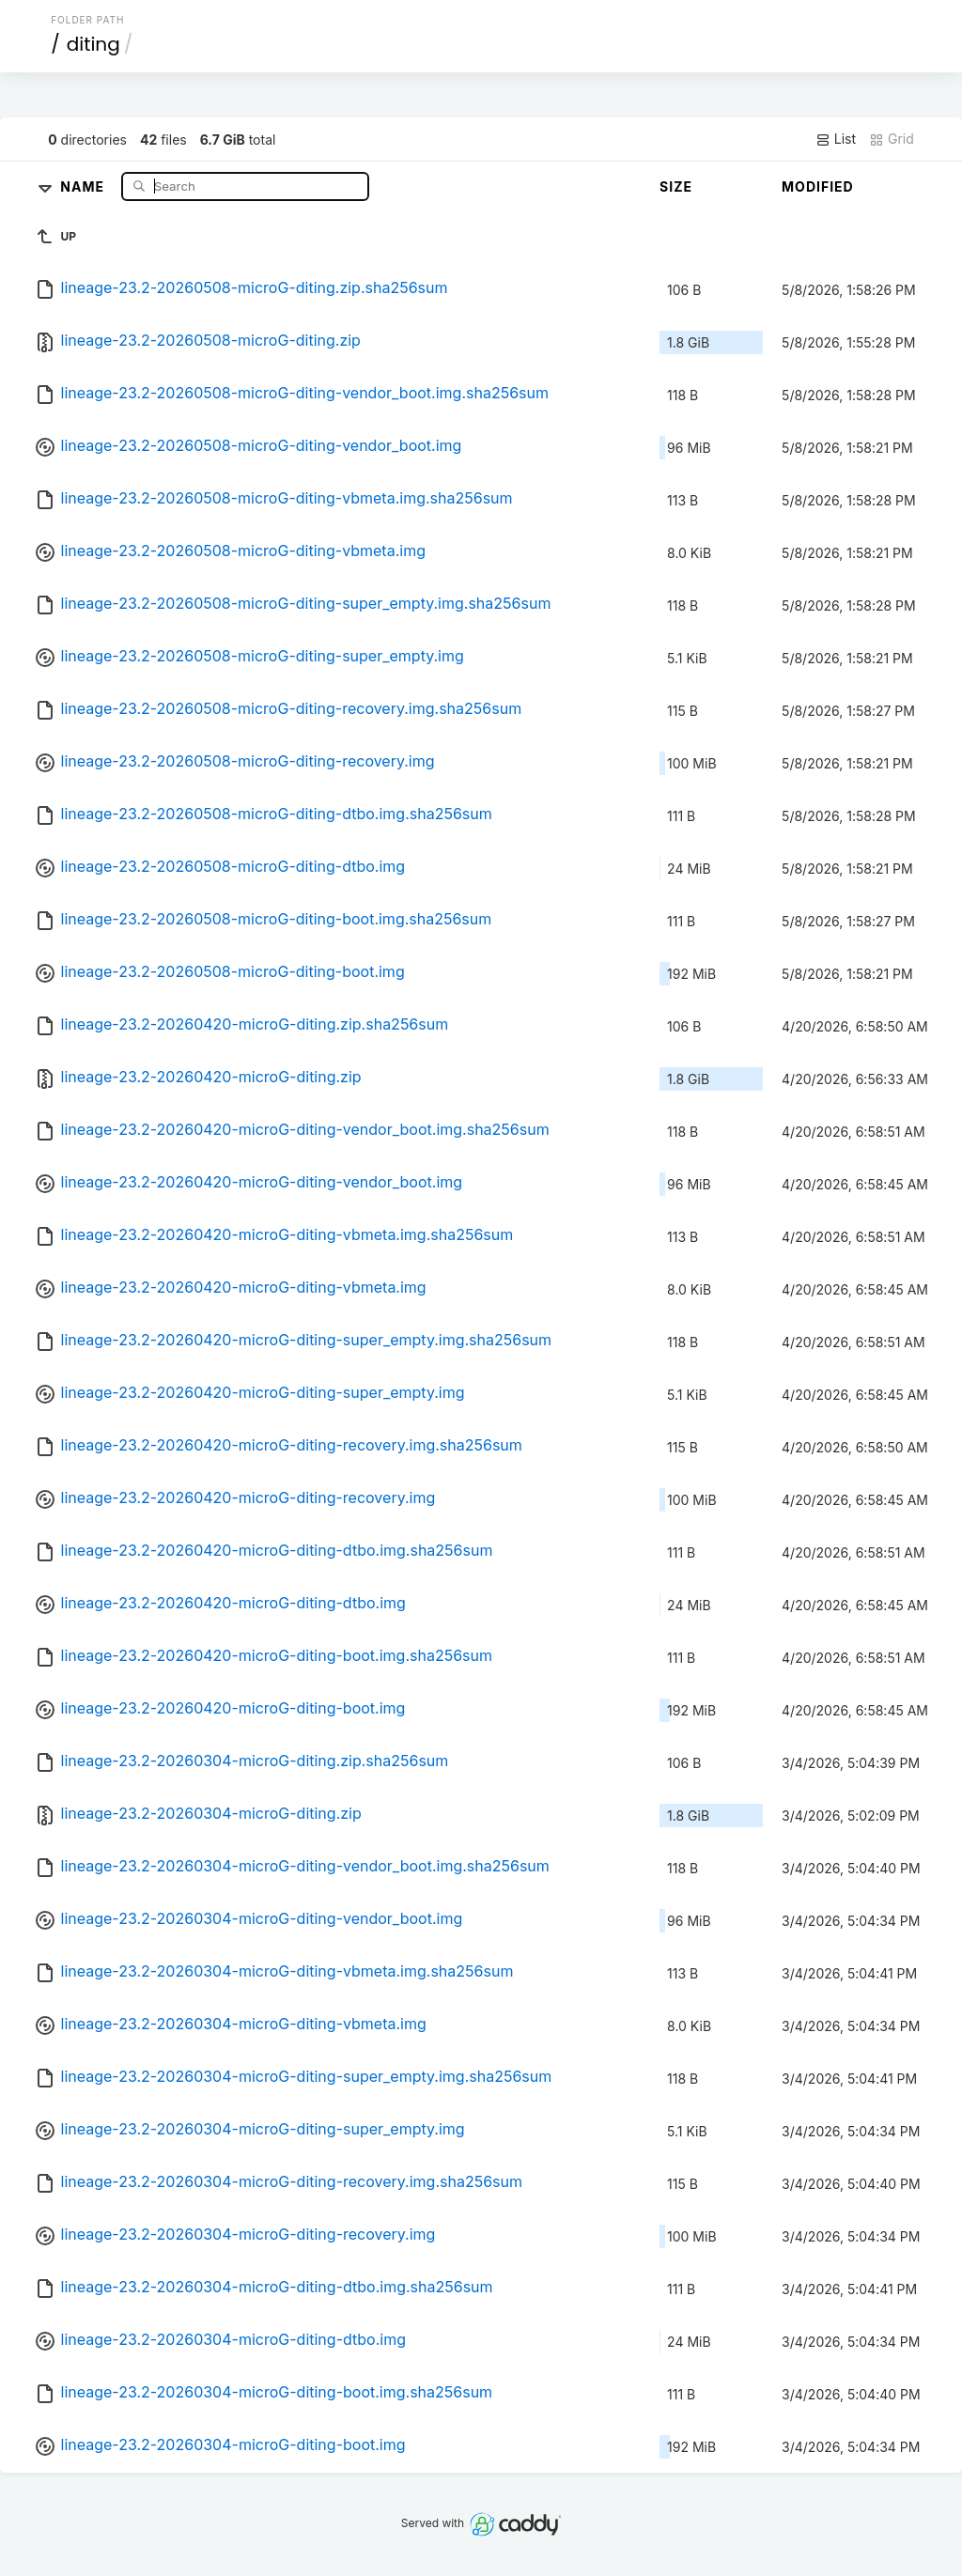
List (835, 139)
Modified (818, 186)
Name (84, 186)
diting (93, 44)
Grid (891, 139)
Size (675, 186)
